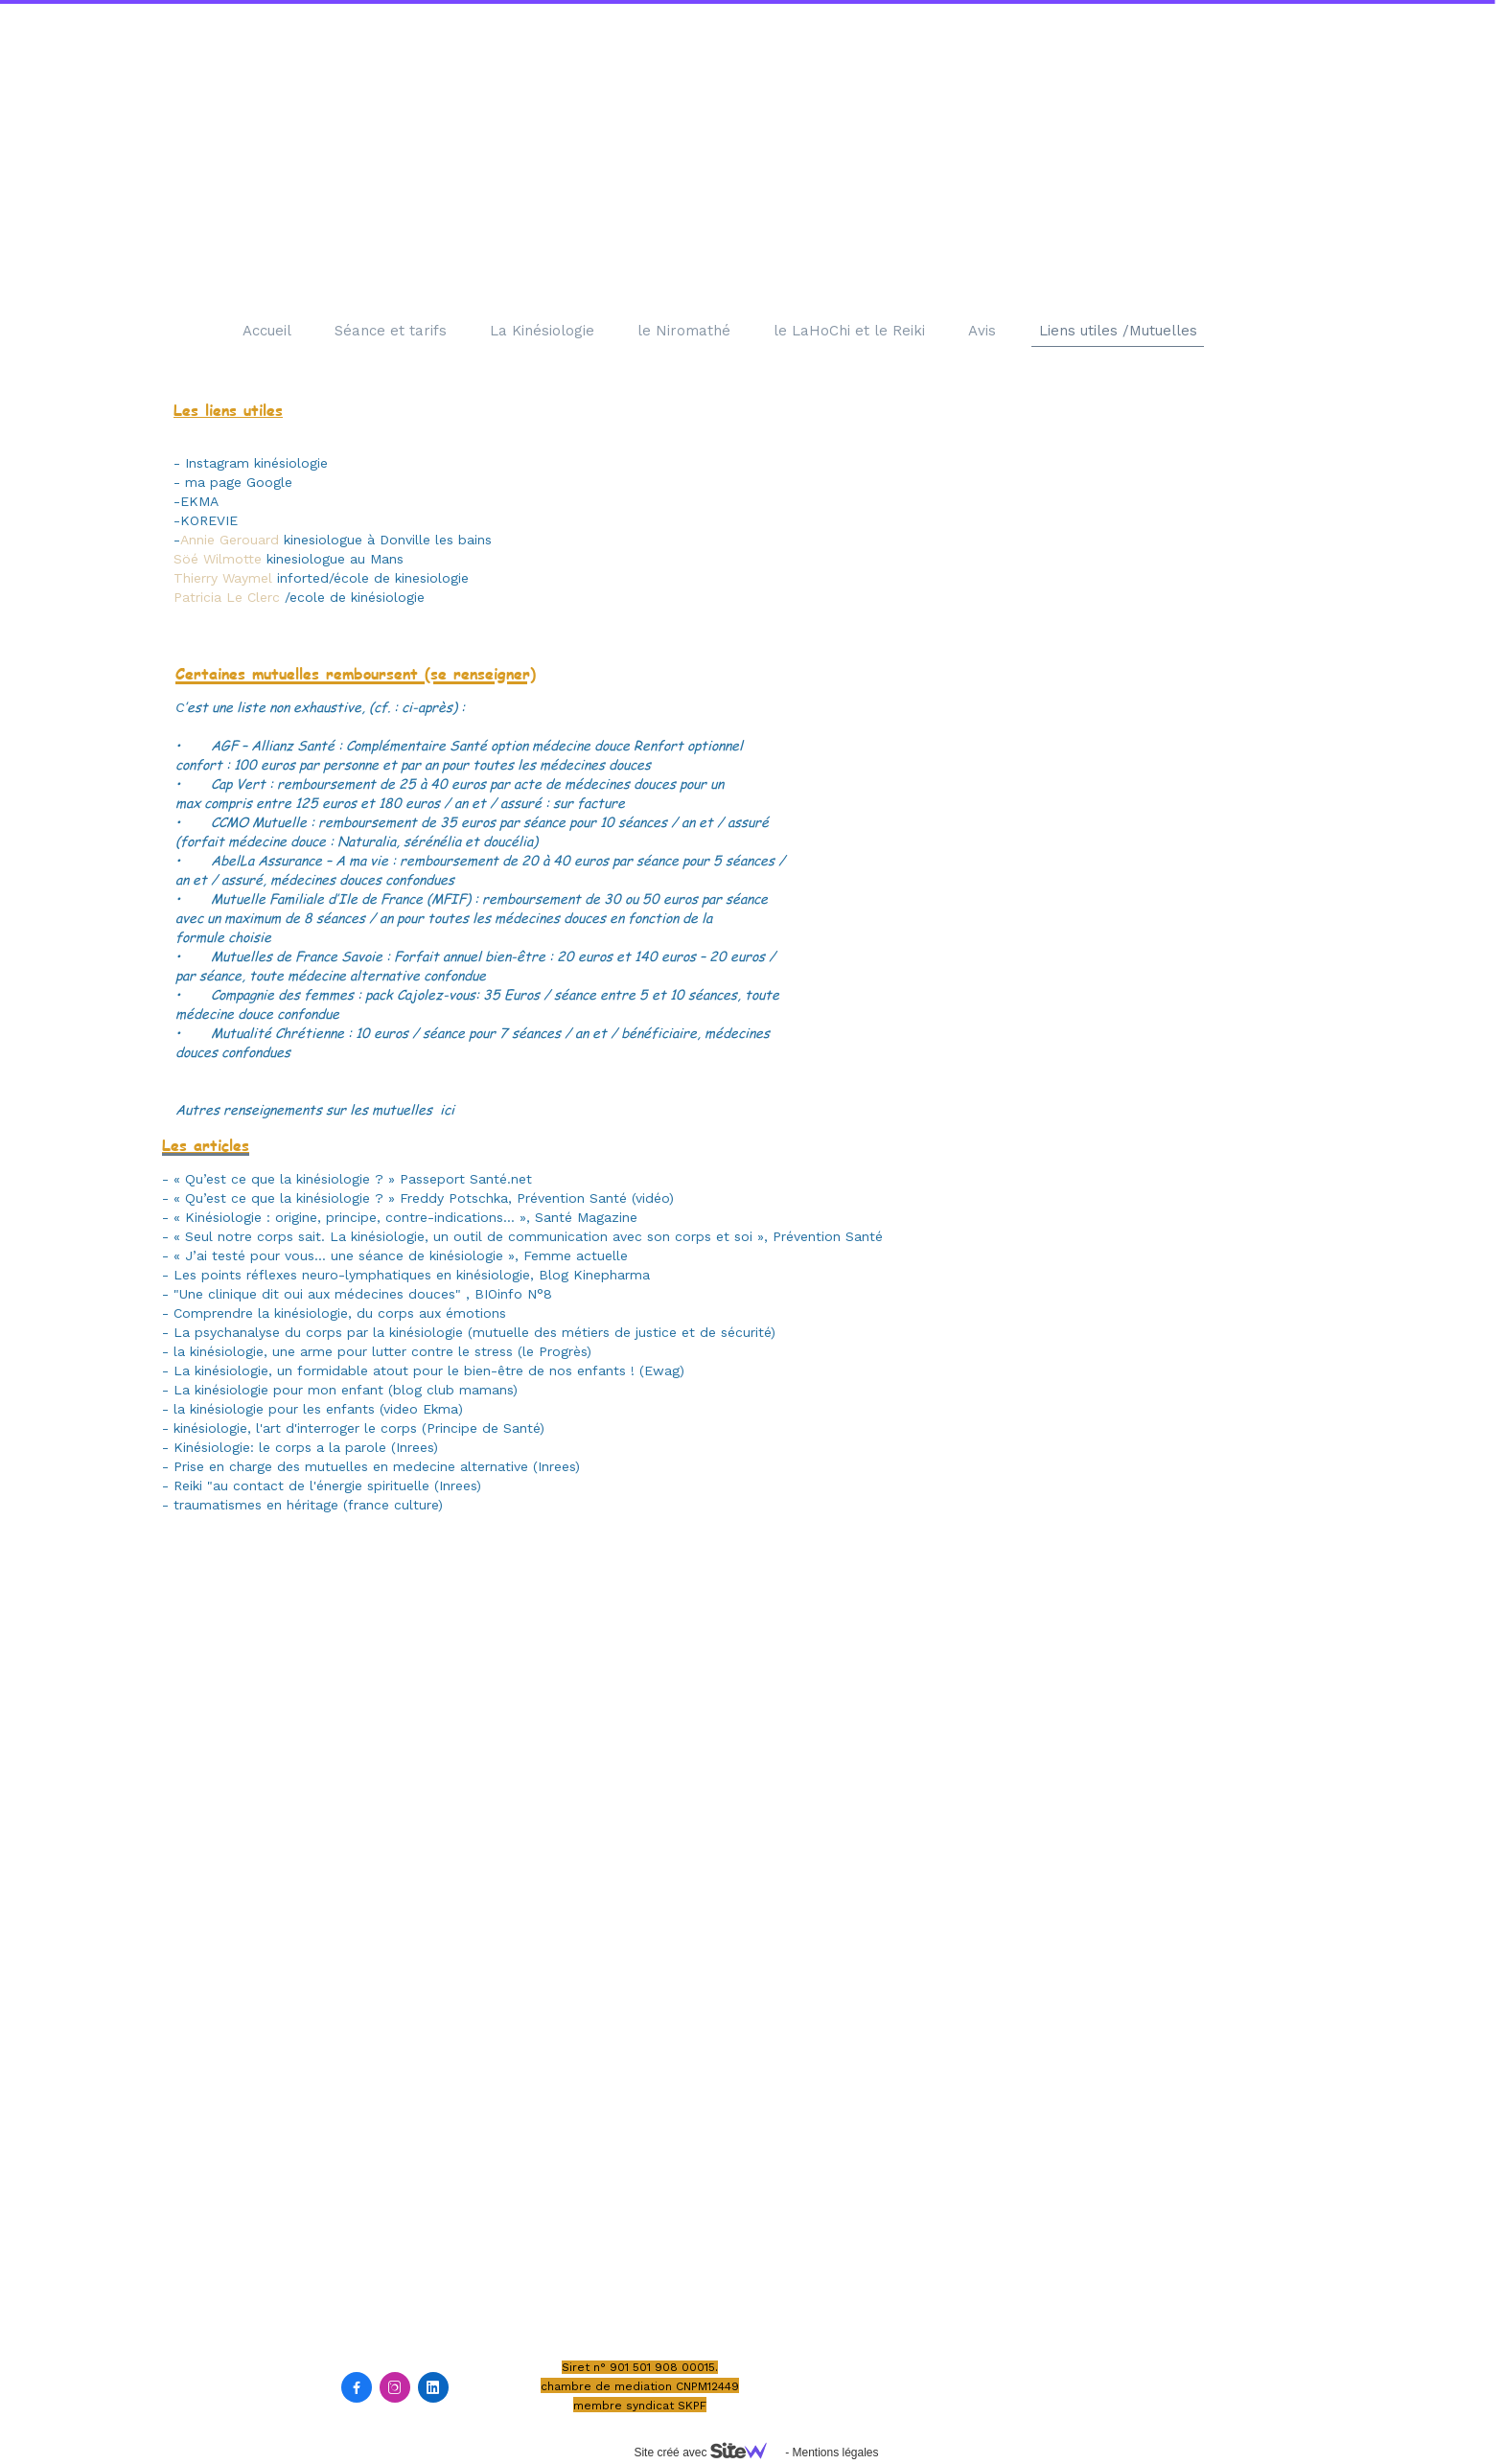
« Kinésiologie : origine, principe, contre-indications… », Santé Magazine (405, 1217)
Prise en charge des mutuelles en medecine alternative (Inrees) (376, 1466)
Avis (982, 330)
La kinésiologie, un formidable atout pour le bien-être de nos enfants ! (404, 1370)
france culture (393, 1504)
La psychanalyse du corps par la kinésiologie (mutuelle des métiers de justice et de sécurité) (474, 1332)
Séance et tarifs (391, 330)
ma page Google (238, 482)
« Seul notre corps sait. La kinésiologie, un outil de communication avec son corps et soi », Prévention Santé (528, 1236)
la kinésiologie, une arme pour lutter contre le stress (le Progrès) (382, 1351)
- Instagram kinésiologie (250, 463)
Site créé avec (707, 2452)
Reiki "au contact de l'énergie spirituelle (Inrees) (327, 1485)
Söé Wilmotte (217, 558)
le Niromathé (683, 330)
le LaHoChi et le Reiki (849, 330)
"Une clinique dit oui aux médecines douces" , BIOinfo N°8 (365, 1293)
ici (445, 1109)
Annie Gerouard (232, 539)
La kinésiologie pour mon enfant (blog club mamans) (345, 1389)
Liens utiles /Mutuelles (1118, 330)
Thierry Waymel (222, 578)
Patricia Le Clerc (229, 597)
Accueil (267, 330)
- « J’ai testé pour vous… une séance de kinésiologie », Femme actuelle (397, 1255)
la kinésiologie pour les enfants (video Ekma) (318, 1408)
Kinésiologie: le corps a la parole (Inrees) (305, 1447)
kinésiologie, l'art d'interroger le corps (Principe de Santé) (358, 1428)
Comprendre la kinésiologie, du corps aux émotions (339, 1313)
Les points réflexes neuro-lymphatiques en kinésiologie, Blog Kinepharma (411, 1274)
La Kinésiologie (542, 330)
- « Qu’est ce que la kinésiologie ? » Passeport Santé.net (347, 1178)
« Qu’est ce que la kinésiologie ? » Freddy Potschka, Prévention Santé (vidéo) (423, 1198)
